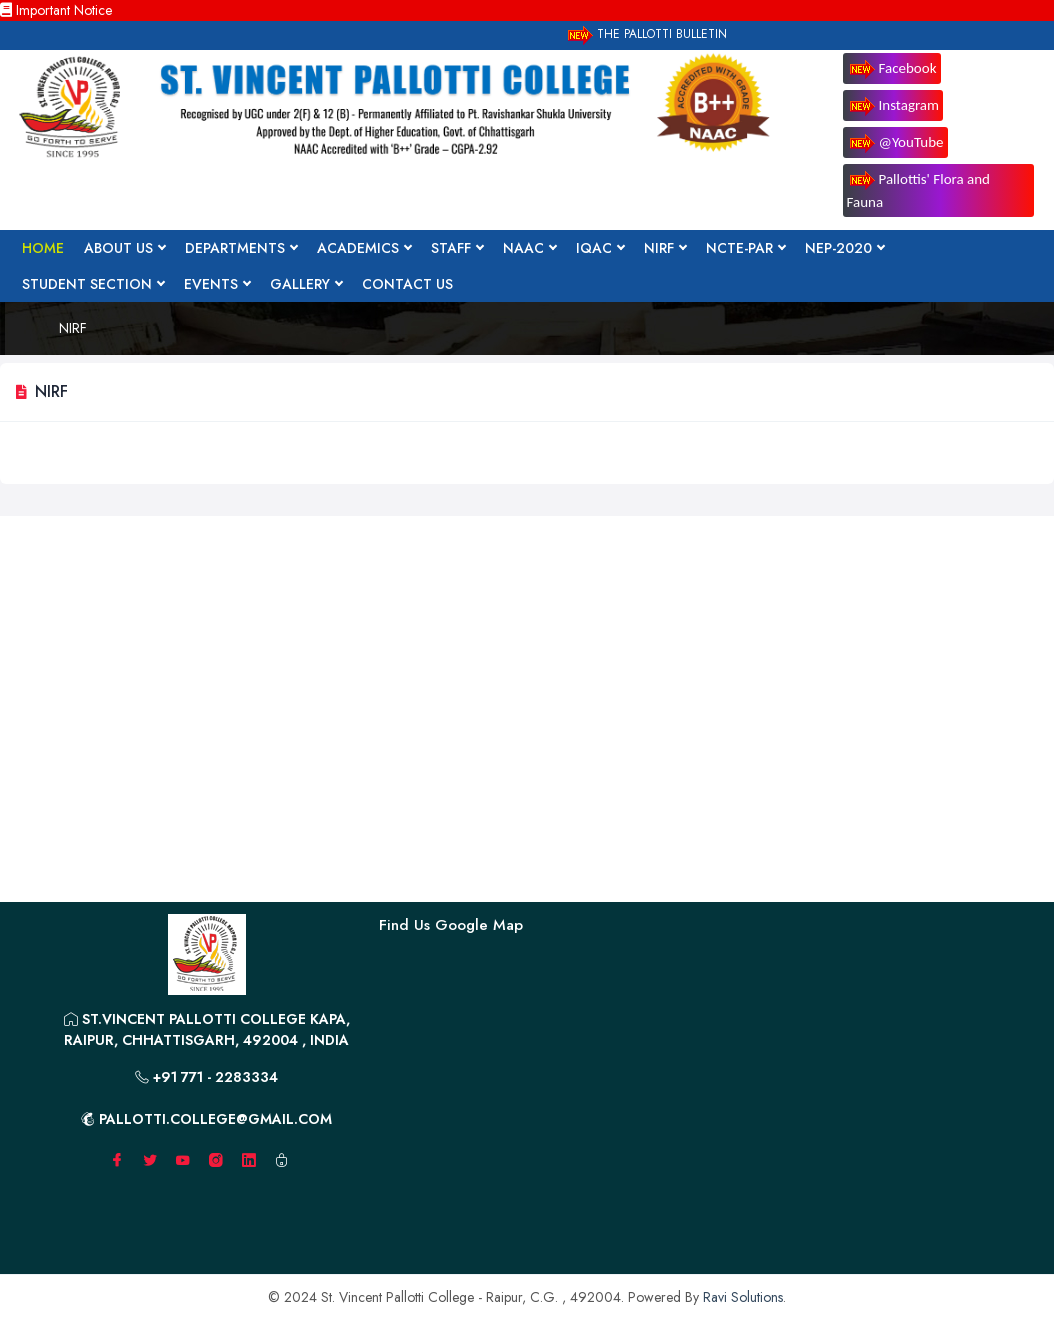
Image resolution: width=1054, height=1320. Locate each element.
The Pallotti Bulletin (646, 35)
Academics (364, 248)
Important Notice (56, 10)
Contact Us (407, 284)
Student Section (93, 284)
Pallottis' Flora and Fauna (919, 190)
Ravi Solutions (743, 1297)
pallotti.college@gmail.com (206, 1119)
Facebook (892, 69)
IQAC (600, 248)
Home (43, 248)
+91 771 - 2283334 (206, 1077)
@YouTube (895, 143)
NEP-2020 (844, 248)
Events (217, 284)
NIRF (665, 248)
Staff (457, 248)
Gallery (306, 284)
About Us (124, 248)
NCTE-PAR (745, 248)
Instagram (893, 106)
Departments (241, 248)
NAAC (529, 248)
